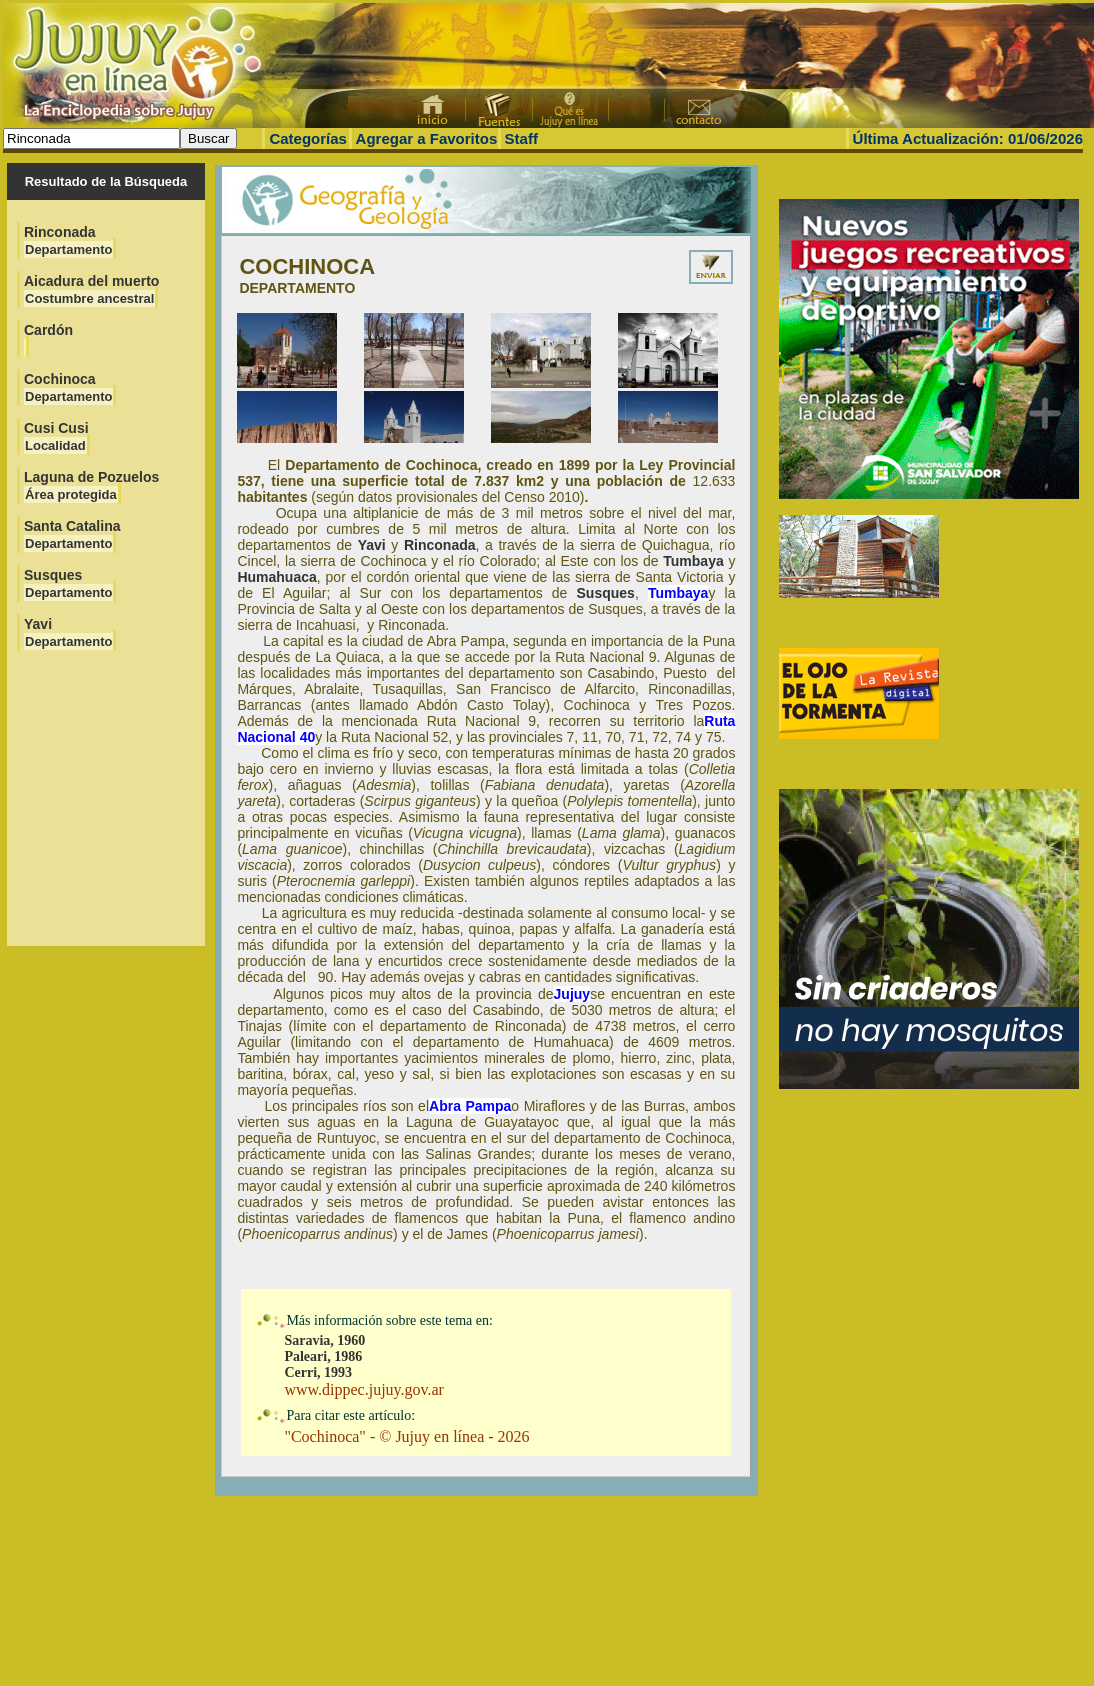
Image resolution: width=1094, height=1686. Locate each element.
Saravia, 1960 (324, 1340)
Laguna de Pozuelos (91, 485)
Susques (68, 583)
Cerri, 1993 (318, 1372)
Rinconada (68, 240)
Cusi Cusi (56, 436)
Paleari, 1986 (323, 1356)
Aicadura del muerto (91, 289)
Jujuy (572, 994)
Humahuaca (276, 577)
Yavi (68, 632)
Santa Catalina (72, 534)
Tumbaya (693, 561)
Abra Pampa (470, 1106)
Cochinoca (68, 387)
